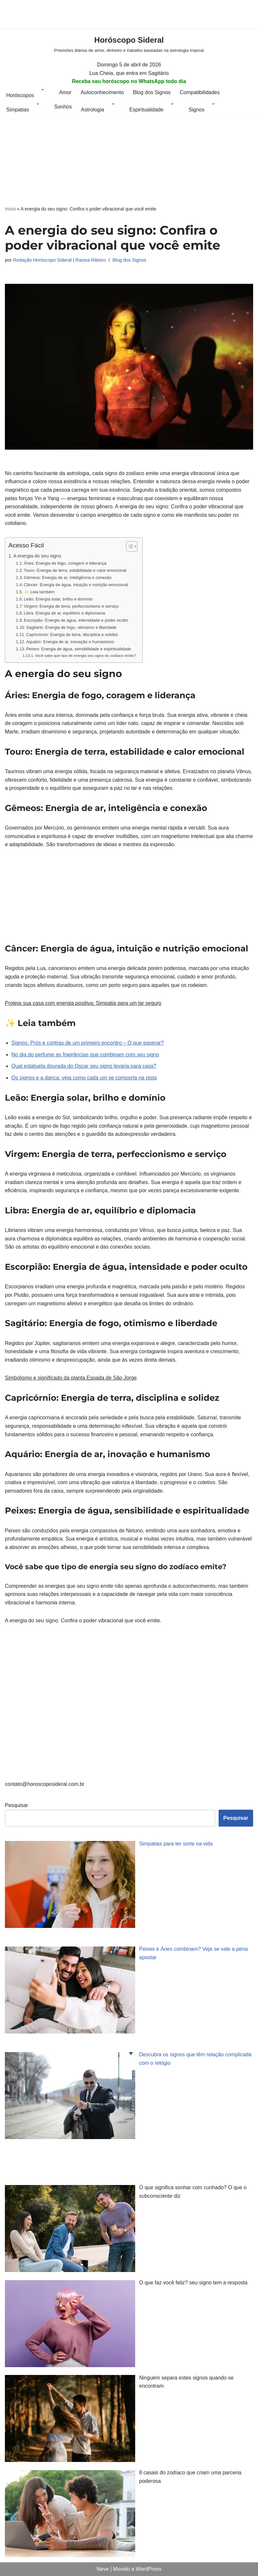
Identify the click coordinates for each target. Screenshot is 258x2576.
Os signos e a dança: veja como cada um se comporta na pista (84, 1077)
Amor (65, 92)
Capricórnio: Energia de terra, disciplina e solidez (72, 634)
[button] (43, 95)
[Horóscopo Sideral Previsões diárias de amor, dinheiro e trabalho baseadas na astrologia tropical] (129, 44)
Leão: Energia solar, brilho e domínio (58, 599)
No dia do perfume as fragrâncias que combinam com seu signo (85, 1054)
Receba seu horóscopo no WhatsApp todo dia (129, 81)
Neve (103, 2569)
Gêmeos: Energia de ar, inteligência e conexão (67, 577)
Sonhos (63, 106)
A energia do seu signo (37, 555)
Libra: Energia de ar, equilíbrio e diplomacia (64, 613)
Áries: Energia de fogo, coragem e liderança (65, 563)
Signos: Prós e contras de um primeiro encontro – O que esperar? (87, 1043)
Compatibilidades (200, 92)
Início (10, 208)
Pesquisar (16, 1805)
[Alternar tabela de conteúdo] (128, 546)
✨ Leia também (39, 591)
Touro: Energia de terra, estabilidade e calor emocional (75, 570)
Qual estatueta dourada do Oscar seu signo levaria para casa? (83, 1066)
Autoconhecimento (102, 92)
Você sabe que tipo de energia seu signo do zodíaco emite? (85, 655)
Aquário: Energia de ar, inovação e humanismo (70, 641)
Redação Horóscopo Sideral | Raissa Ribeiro (59, 260)
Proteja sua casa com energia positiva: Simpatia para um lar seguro (83, 1003)
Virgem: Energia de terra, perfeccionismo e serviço (71, 606)
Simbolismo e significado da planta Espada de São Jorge (71, 1378)
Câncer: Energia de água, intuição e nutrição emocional (76, 584)
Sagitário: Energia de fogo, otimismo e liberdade (71, 627)
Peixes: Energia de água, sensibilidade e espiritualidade (78, 648)
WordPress (148, 2569)
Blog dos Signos (152, 92)
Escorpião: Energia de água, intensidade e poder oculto (76, 620)
